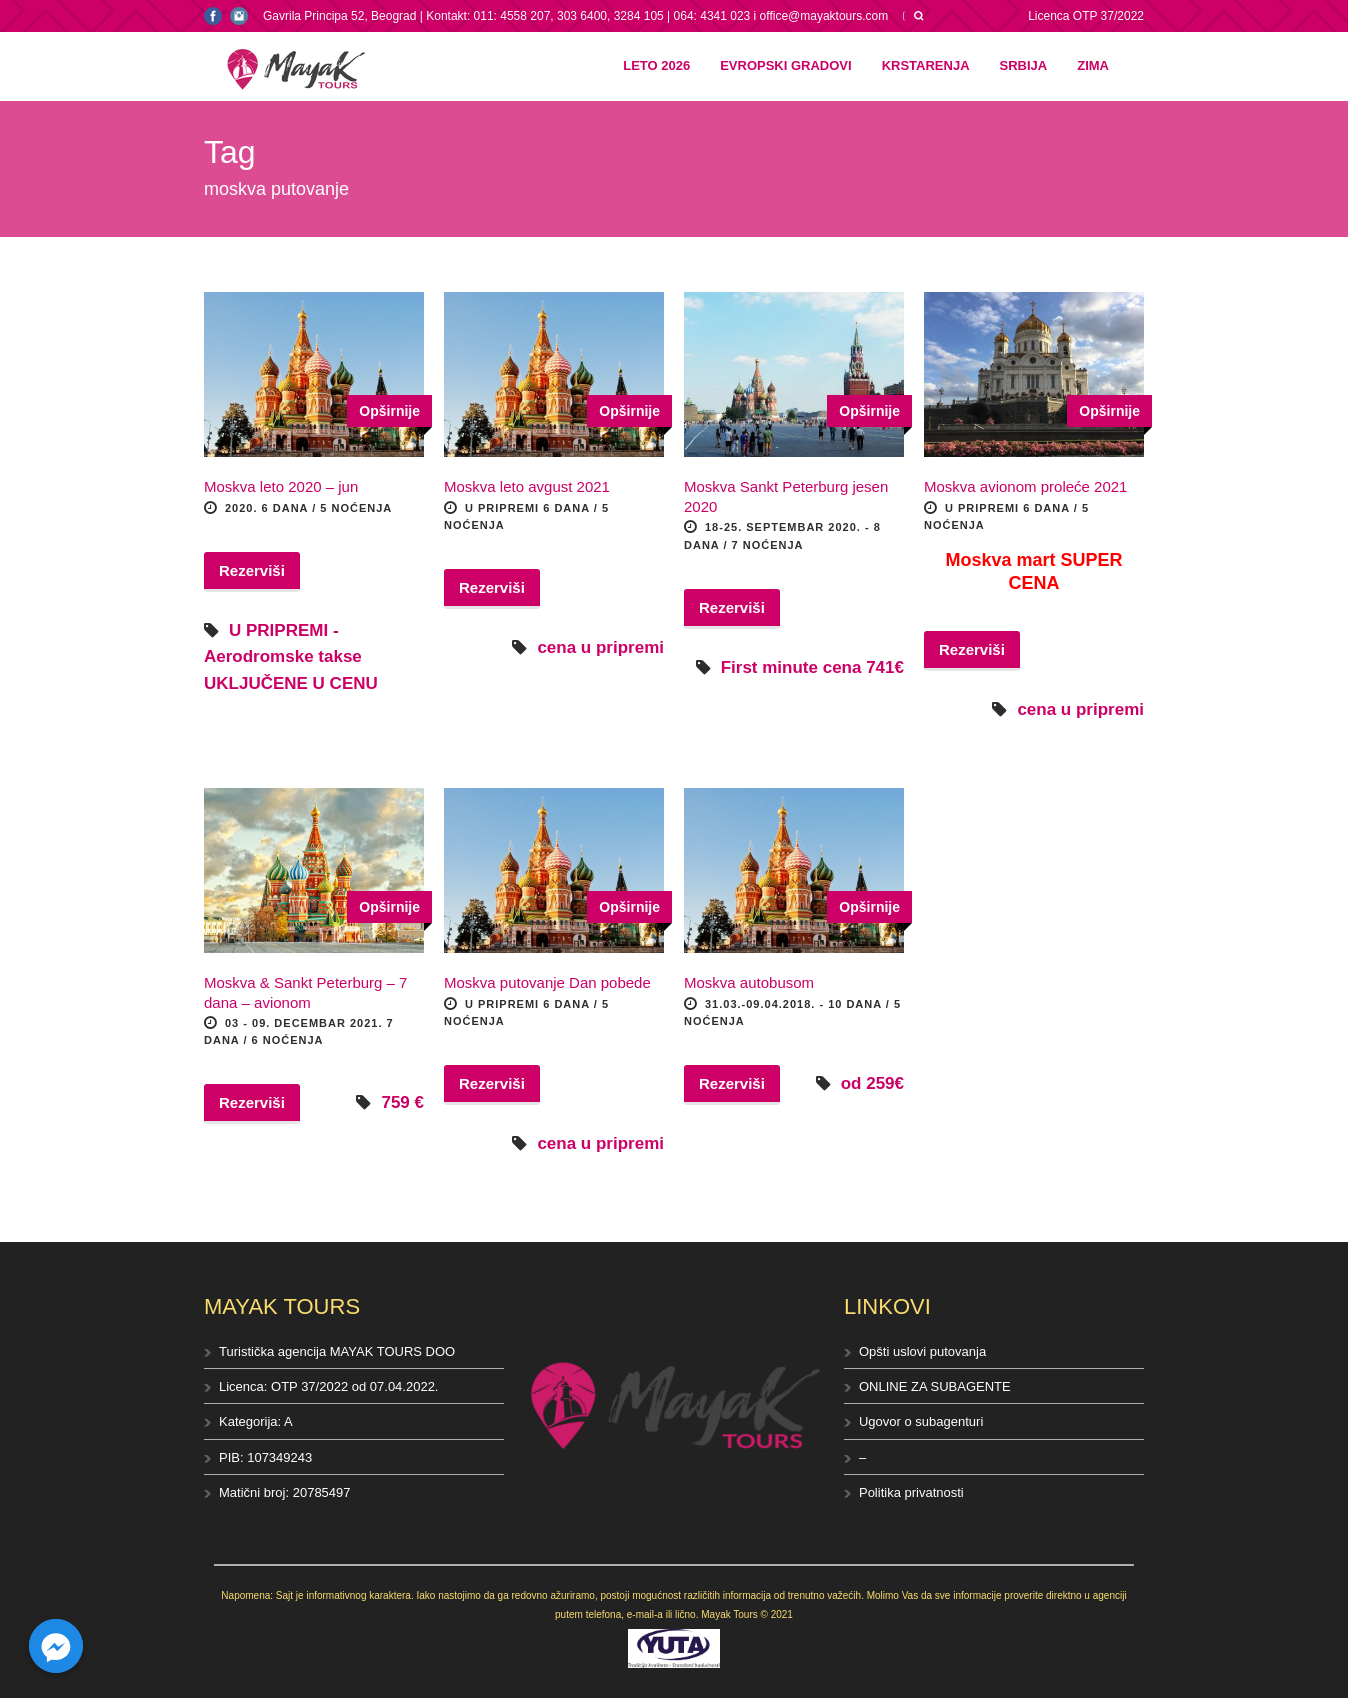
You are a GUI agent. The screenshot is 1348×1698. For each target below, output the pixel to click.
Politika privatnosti (911, 1492)
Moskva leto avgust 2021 (527, 486)
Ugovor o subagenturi (921, 1421)
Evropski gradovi (785, 65)
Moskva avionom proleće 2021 (1025, 486)
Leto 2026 (656, 65)
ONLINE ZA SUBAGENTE (935, 1386)
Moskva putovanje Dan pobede (547, 982)
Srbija (1024, 65)
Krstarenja (926, 65)
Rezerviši (252, 570)
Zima (1093, 65)
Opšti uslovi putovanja (922, 1351)
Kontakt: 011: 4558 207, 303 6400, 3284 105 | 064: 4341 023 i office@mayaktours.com (657, 16)
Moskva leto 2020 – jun (281, 486)
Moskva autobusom (749, 982)
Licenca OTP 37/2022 (1086, 16)
